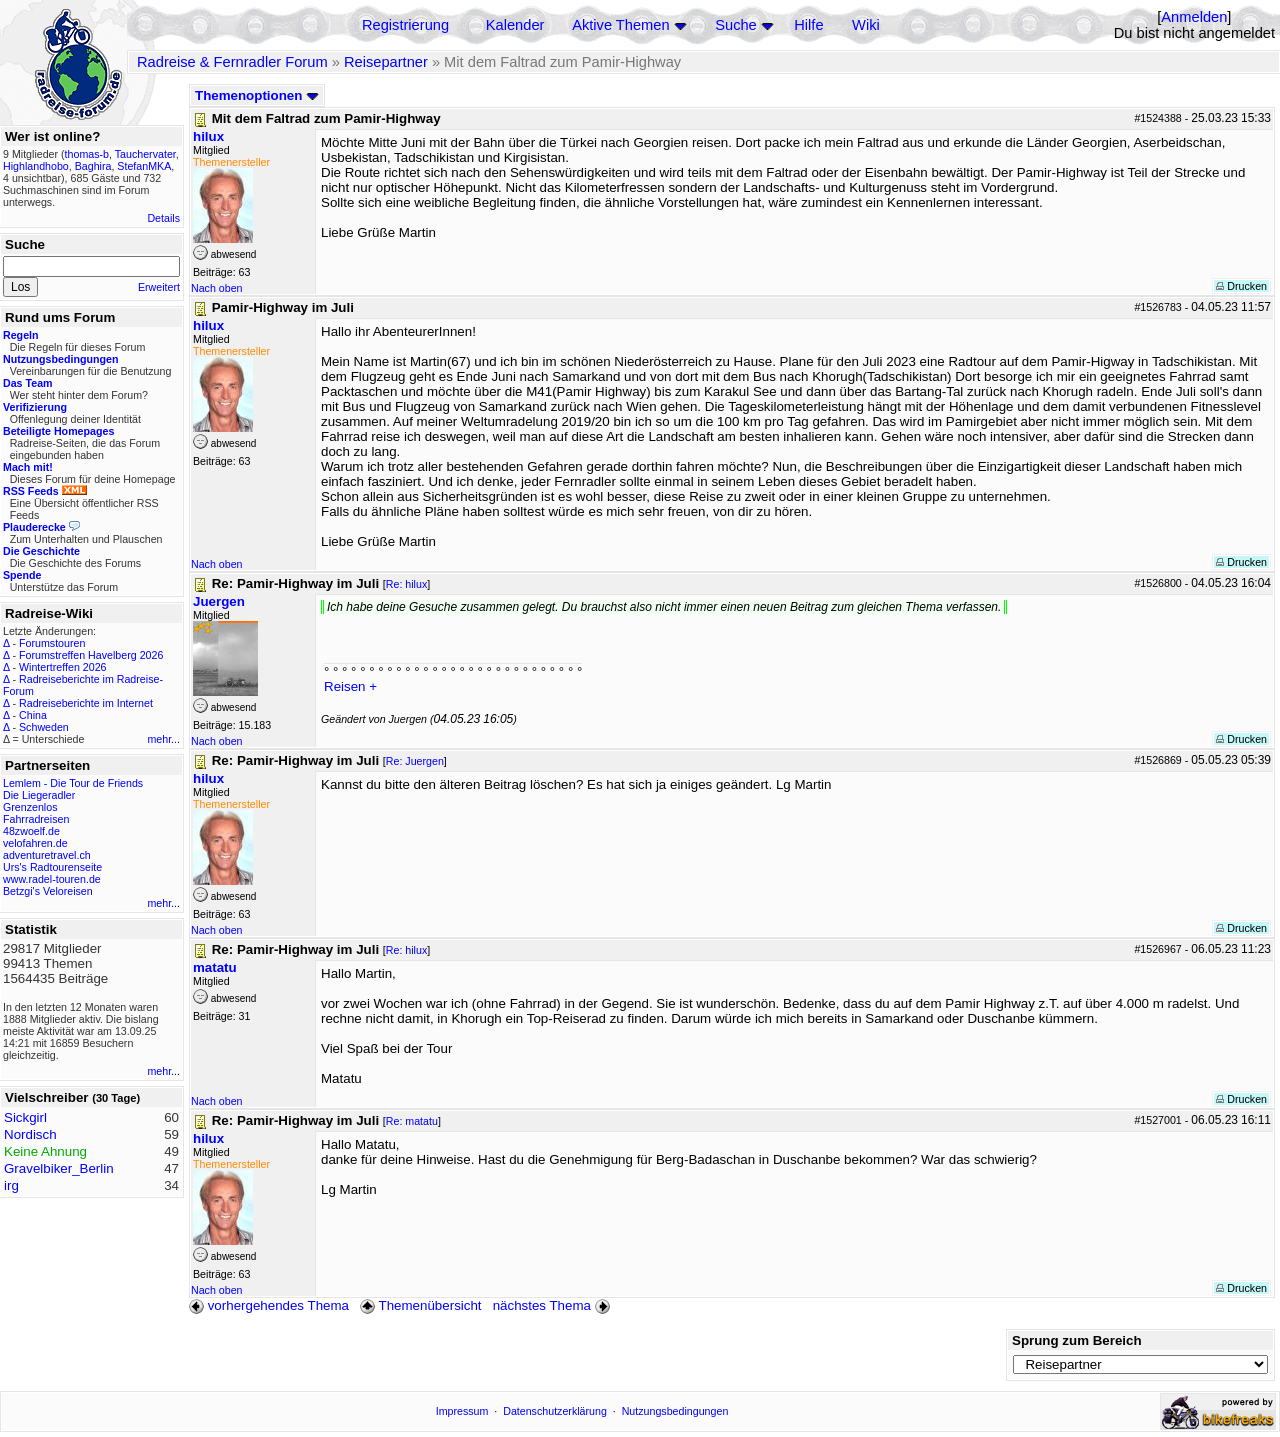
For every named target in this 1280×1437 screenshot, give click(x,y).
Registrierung (405, 25)
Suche (736, 25)
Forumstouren (52, 643)
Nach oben (217, 288)
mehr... (163, 739)
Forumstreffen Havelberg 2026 (91, 655)
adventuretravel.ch (47, 855)
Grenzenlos (30, 807)
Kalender (515, 25)
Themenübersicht (420, 1305)
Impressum (462, 1411)
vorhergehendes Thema (269, 1305)
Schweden (44, 727)
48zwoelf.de (31, 831)
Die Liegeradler (39, 795)
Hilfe (808, 25)
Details (163, 218)
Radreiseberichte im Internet (86, 703)
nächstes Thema (553, 1305)
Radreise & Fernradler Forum (232, 62)
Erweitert (159, 287)
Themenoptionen (257, 95)
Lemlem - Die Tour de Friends (73, 783)
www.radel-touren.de (52, 879)
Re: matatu (412, 1121)
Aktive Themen (620, 25)
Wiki (866, 25)
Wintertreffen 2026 (62, 667)
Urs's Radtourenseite (52, 867)
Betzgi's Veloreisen (48, 891)
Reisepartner (386, 62)
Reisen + (350, 686)
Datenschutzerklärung (555, 1411)
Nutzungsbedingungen (675, 1411)
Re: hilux (406, 584)
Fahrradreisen (36, 819)
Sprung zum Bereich (1077, 1340)
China (33, 715)
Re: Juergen (415, 761)
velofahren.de (35, 843)
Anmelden (1194, 17)
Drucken (1241, 286)
